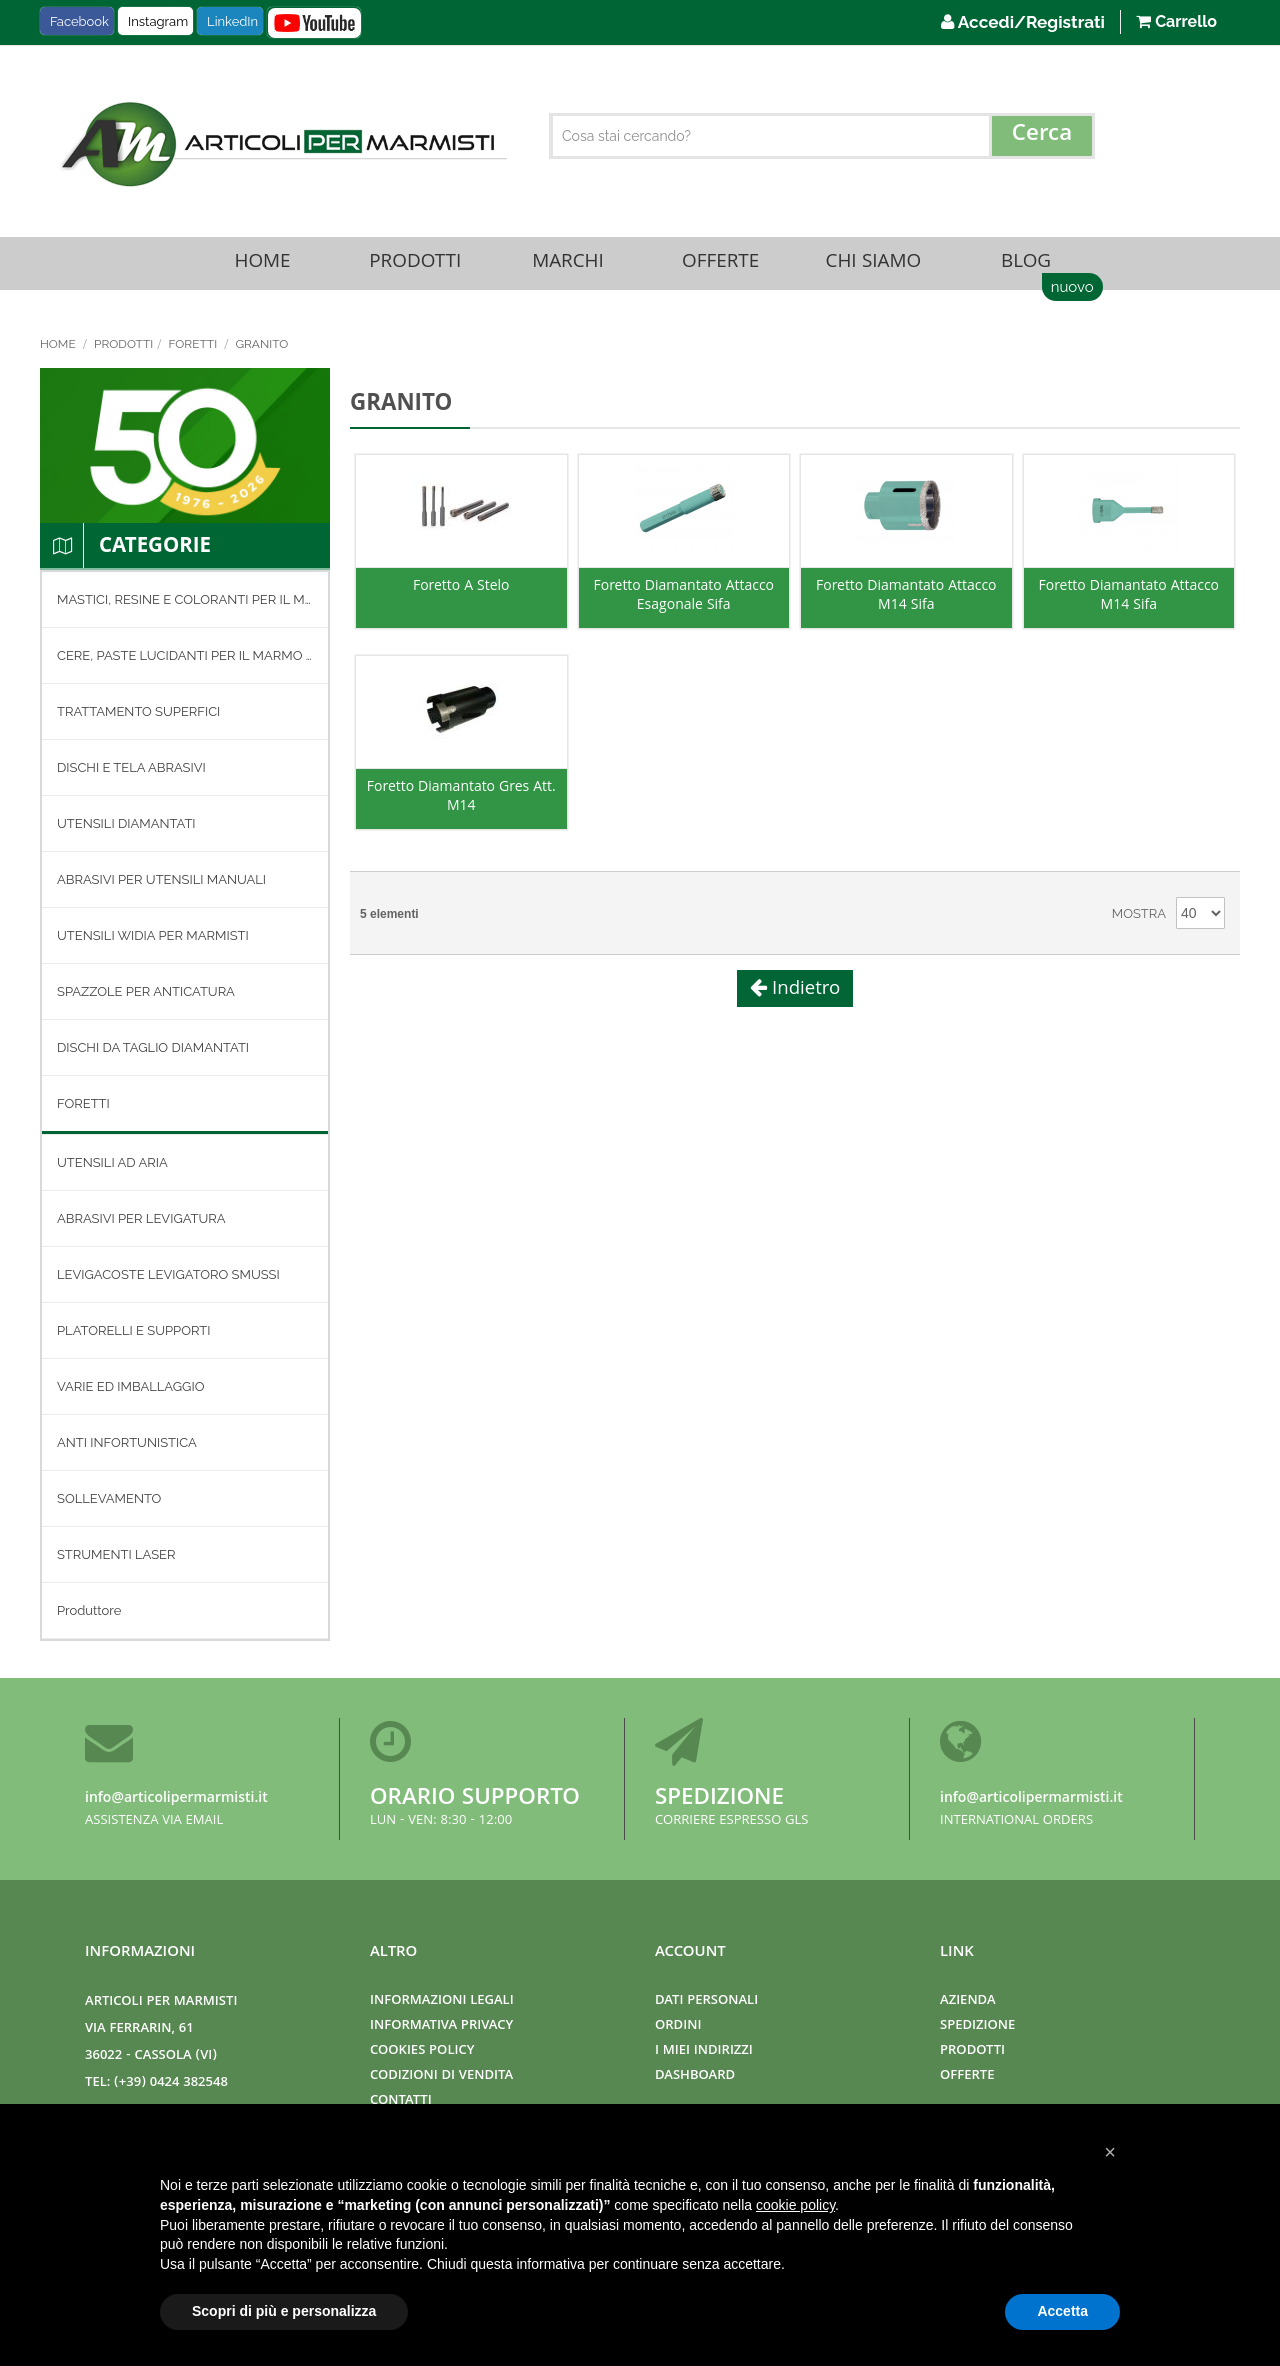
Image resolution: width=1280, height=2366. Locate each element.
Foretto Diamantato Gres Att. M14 (461, 806)
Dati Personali (706, 2001)
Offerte (721, 266)
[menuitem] (185, 606)
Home (262, 266)
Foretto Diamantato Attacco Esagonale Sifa (684, 605)
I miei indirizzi (704, 2051)
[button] (1110, 2152)
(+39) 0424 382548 (171, 2083)
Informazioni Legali (442, 2001)
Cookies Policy (422, 2051)
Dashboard (695, 2076)
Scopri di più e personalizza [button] (284, 2311)
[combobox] (822, 136)
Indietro (804, 997)
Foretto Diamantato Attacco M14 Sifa (906, 605)
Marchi (568, 266)
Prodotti (415, 266)
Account (690, 1953)
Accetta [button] (1062, 2311)
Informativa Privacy (441, 2026)
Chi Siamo (873, 266)
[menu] (185, 1112)
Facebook (79, 21)
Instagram (158, 21)
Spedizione (719, 1799)
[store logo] (281, 144)
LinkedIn (232, 21)
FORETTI (194, 351)
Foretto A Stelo (461, 595)
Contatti (401, 2101)
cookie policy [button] (795, 2205)
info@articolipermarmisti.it (176, 1799)
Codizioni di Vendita (441, 2076)
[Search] (1042, 136)
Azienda (968, 2001)
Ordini (678, 2026)
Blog (1026, 266)
